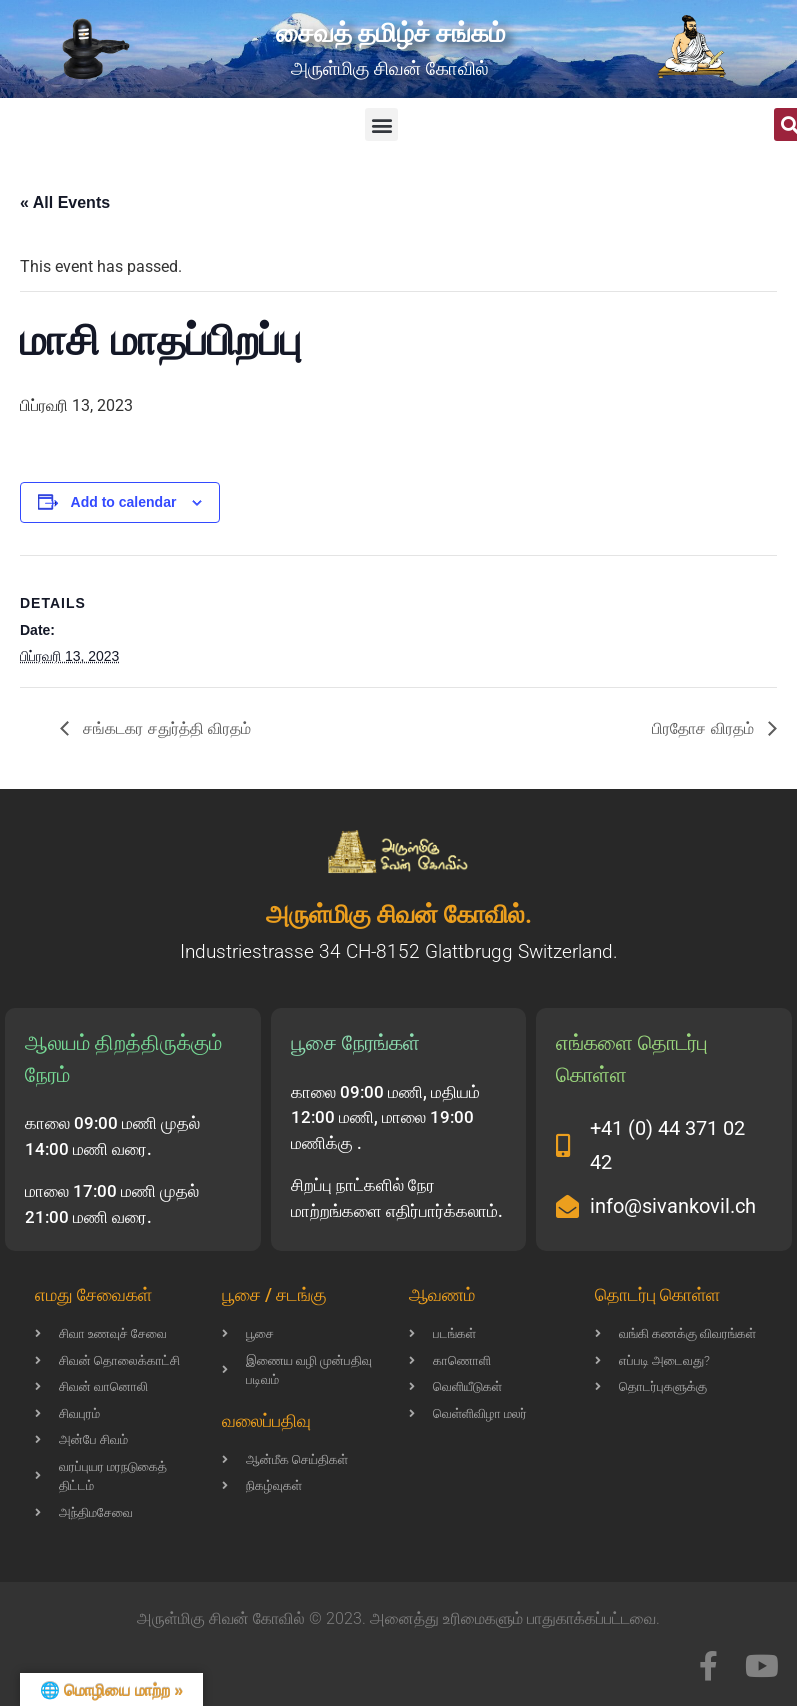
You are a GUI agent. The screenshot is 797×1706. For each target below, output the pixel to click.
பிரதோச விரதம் (705, 728)
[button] (381, 124)
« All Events (65, 202)
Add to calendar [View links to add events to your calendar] (124, 502)
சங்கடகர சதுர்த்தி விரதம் (165, 728)
